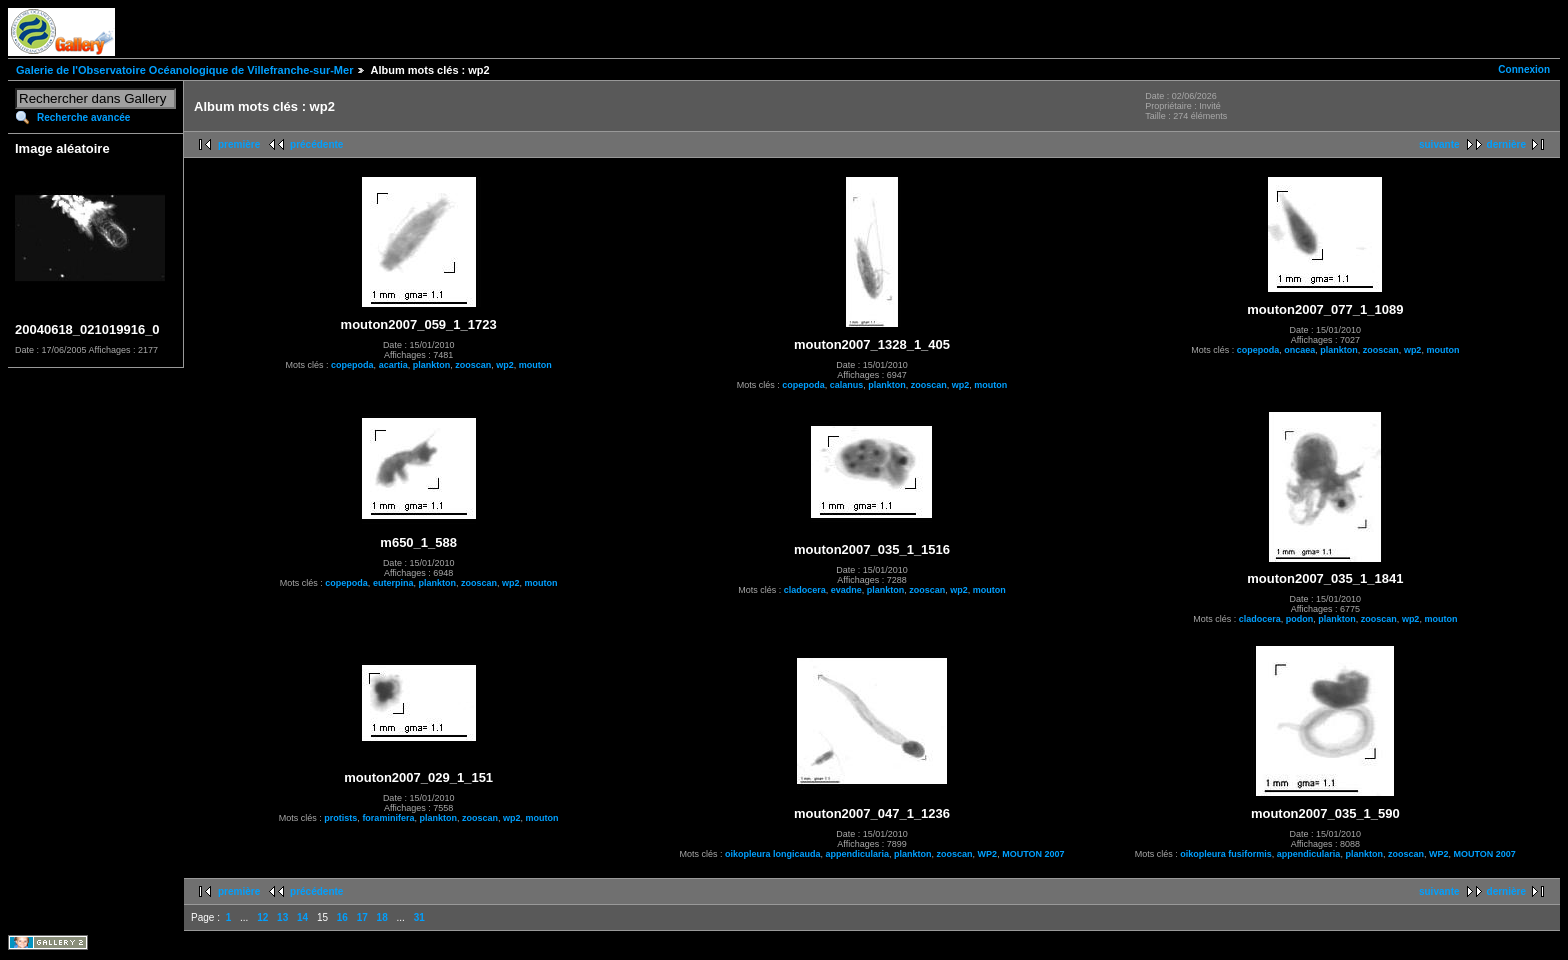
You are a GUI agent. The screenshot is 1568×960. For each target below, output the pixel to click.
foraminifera (388, 818)
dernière (1506, 144)
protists (340, 818)
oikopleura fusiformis (1226, 854)
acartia (393, 365)
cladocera (805, 590)
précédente (316, 144)
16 (342, 917)
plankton (432, 365)
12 (262, 917)
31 (419, 917)
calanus (847, 385)
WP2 (988, 854)
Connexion (1524, 69)
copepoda (352, 365)
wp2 (505, 365)
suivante (1439, 144)
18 (382, 917)
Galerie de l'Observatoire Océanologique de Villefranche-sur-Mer (184, 70)
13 (282, 917)
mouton (535, 365)
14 (302, 917)
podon (1300, 619)
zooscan (473, 365)
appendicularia (858, 854)
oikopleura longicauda (773, 854)
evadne (846, 590)
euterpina (393, 583)
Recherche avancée (83, 117)
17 (362, 917)
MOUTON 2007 (1033, 854)
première (239, 144)
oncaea (1299, 350)
